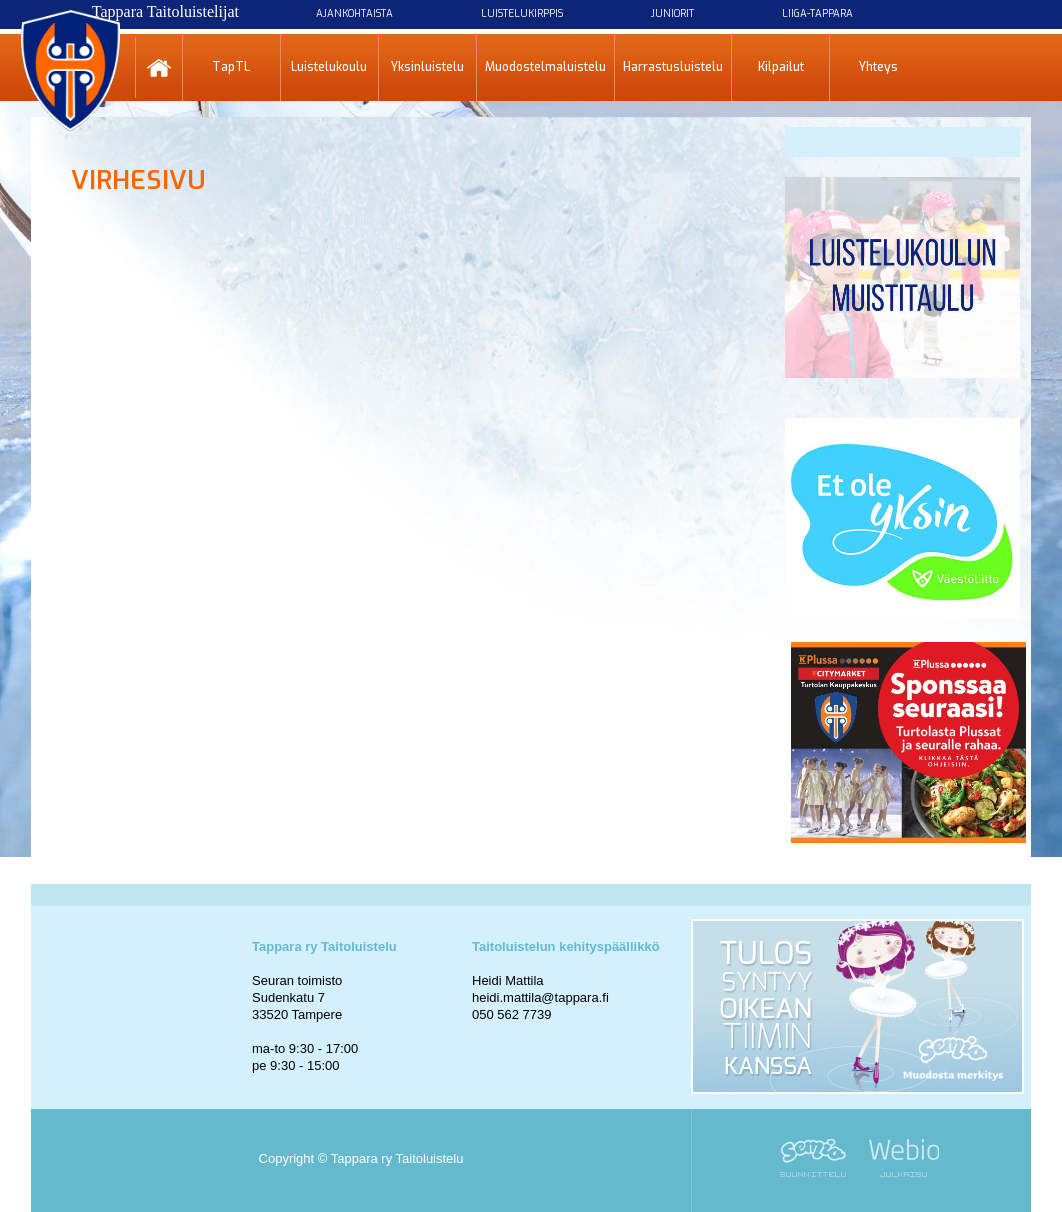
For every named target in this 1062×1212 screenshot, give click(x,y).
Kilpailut (781, 67)
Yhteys (878, 67)
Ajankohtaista (354, 13)
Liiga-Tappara (817, 13)
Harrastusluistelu (673, 67)
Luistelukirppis (522, 13)
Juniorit (672, 13)
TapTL (231, 67)
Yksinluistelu (427, 67)
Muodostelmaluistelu (545, 67)
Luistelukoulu (329, 67)
